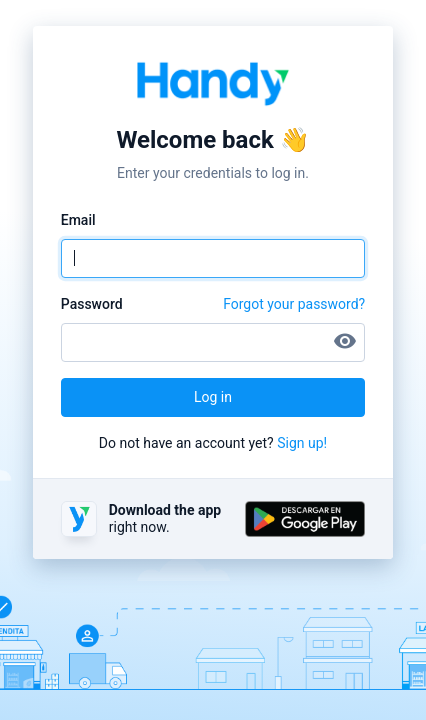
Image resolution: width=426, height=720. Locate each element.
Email (78, 220)
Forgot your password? (294, 304)
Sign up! (302, 443)
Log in (213, 397)
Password (92, 304)
